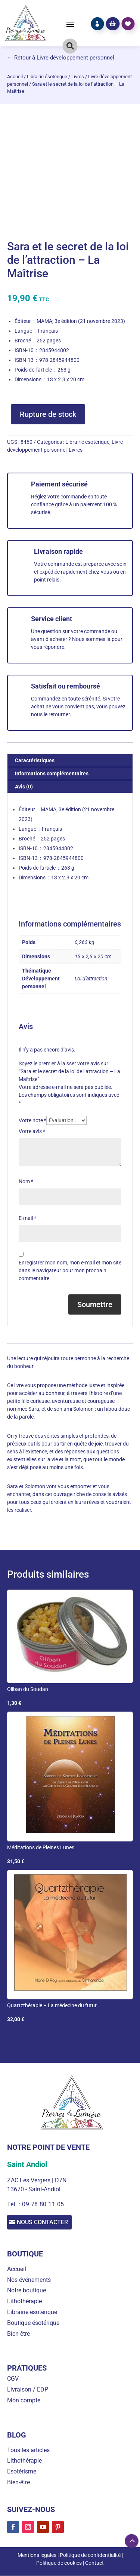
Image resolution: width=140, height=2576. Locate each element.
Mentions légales (37, 2555)
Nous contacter (43, 2222)
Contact (94, 2563)
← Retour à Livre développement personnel (60, 57)
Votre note (32, 1120)
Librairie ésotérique (47, 76)
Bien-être (18, 2333)
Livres (77, 76)
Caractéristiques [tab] (35, 760)
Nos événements (29, 2279)
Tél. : (14, 2204)
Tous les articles (28, 2450)
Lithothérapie (24, 2301)
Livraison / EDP (27, 2389)
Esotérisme (21, 2471)
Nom (26, 1181)
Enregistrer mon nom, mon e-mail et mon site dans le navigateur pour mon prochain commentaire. (70, 1270)
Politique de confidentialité (90, 2555)
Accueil (15, 76)
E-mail (27, 1218)
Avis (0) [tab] (24, 787)
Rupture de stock (48, 414)
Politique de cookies (59, 2563)
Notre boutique (26, 2290)
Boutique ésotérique (33, 2322)
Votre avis (32, 1131)
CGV (13, 2379)
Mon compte (23, 2400)
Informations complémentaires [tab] (51, 773)
